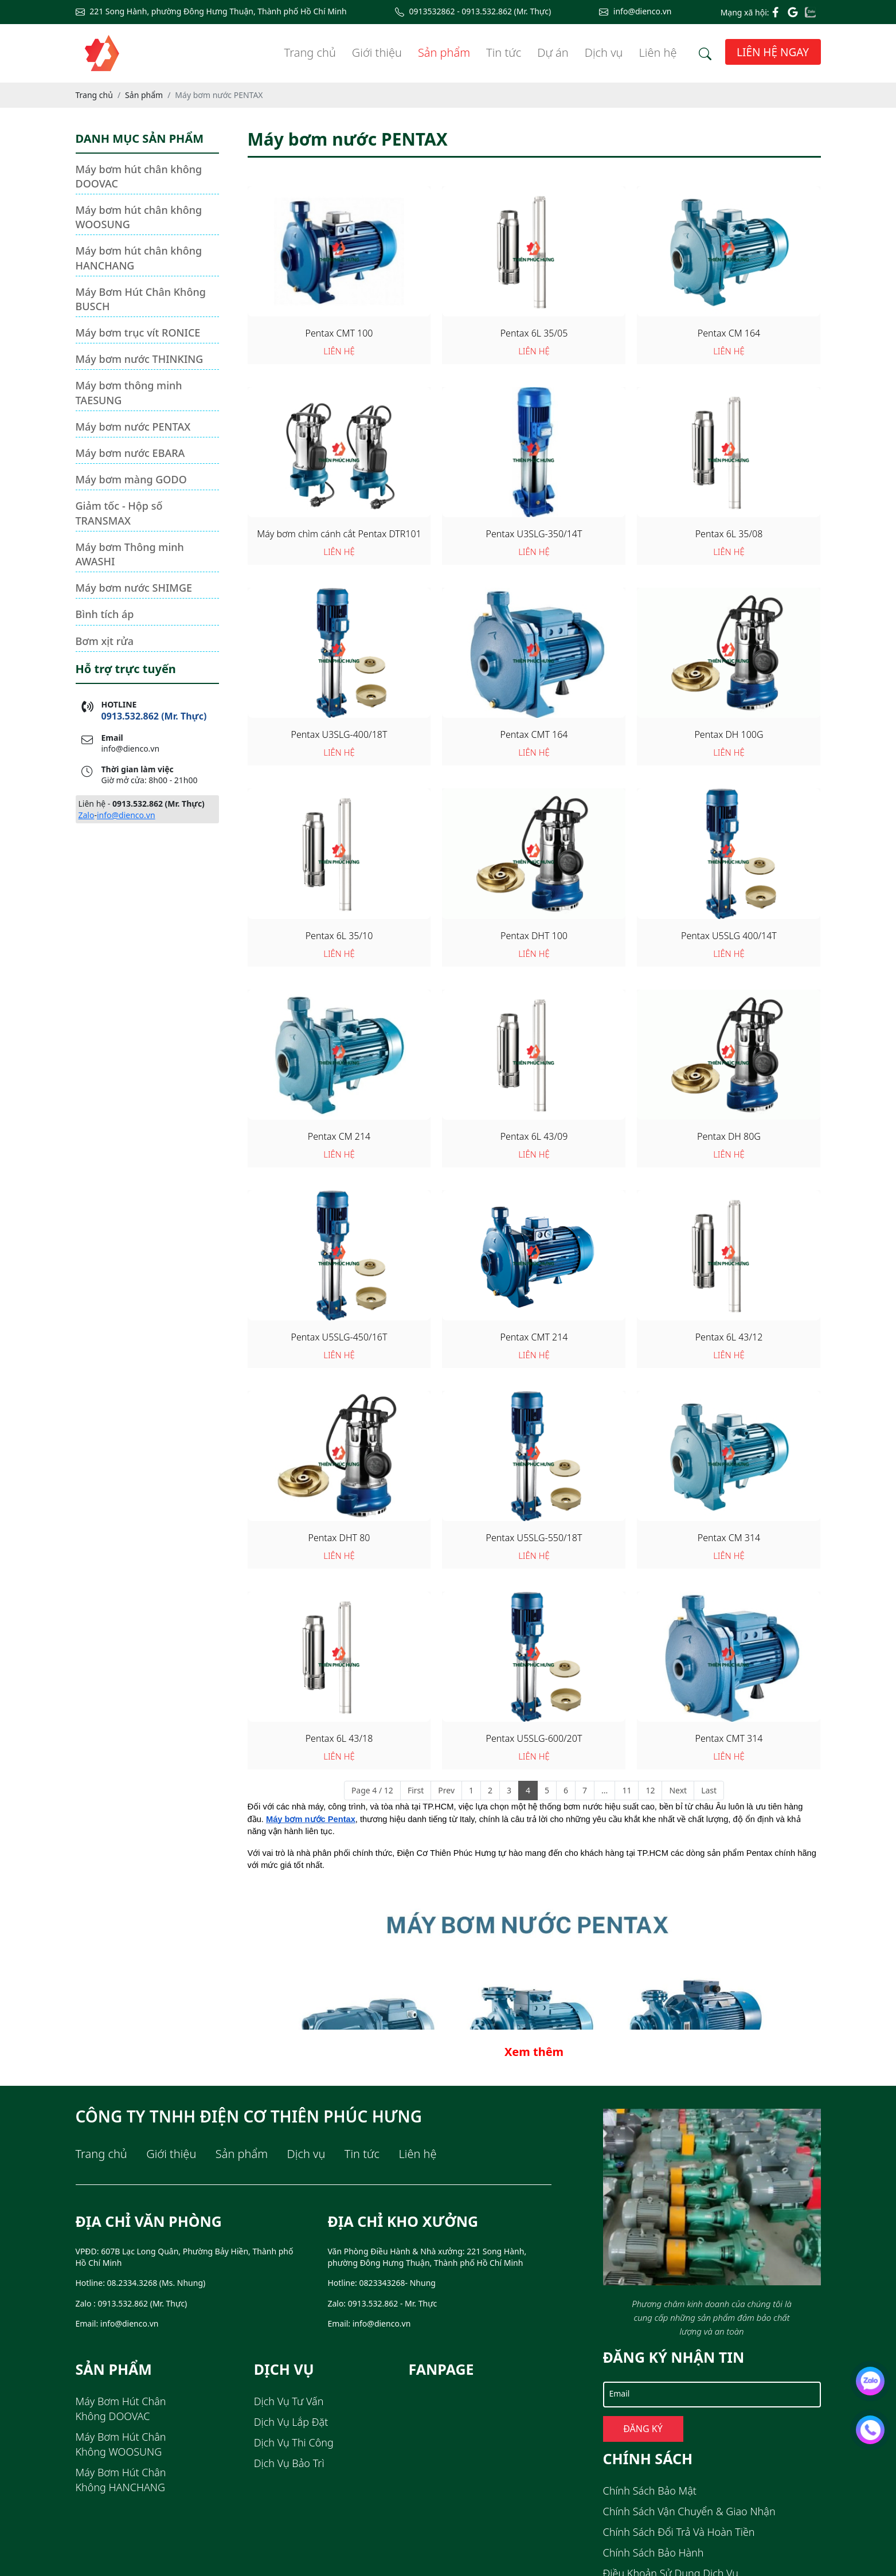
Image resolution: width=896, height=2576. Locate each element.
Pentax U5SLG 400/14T (729, 935)
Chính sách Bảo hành (653, 2552)
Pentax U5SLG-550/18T (534, 1537)
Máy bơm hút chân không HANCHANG (139, 258)
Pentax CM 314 (729, 1537)
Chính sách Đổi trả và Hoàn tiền (679, 2532)
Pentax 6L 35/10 (339, 935)
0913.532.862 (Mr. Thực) (154, 716)
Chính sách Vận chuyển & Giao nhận (689, 2511)
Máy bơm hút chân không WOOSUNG (139, 217)
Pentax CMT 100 (339, 333)
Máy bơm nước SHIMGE (134, 588)
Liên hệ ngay (773, 52)
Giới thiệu (377, 52)
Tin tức (503, 52)
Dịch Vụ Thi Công (294, 2442)
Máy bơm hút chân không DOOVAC (139, 176)
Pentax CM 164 (729, 333)
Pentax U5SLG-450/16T (339, 1337)
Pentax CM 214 (339, 1136)
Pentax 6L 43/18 (339, 1738)
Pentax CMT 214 (534, 1337)
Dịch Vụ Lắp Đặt (291, 2422)
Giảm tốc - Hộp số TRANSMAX (119, 513)
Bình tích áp (105, 614)
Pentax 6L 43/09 (534, 1136)
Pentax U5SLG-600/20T (534, 1738)
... (604, 1790)
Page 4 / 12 (372, 1790)
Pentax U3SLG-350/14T (534, 533)
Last (709, 1790)
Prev (446, 1790)
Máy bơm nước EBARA (130, 453)
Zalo (87, 815)
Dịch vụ (604, 52)
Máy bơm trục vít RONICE (138, 332)
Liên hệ (657, 52)
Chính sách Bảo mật (650, 2490)
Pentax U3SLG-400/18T (339, 734)
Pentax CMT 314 (728, 1738)
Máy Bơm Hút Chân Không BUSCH (141, 299)
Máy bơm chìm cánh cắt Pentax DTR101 (339, 533)
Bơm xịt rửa (105, 641)
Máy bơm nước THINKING (140, 359)
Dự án (553, 52)
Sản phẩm (444, 52)
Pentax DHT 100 (534, 935)
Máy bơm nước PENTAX (133, 426)
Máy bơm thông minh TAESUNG (129, 392)
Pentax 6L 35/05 (534, 333)
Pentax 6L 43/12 (729, 1337)
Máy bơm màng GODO (131, 479)
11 (626, 1790)
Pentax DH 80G (729, 1136)
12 (650, 1790)
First (416, 1790)
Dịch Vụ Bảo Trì (289, 2463)
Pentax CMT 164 (534, 734)
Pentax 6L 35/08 (729, 533)
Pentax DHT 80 (339, 1537)
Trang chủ (310, 52)
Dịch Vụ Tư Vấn (289, 2401)
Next (678, 1790)
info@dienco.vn (126, 815)
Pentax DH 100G (728, 734)
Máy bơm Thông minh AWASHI (130, 554)
